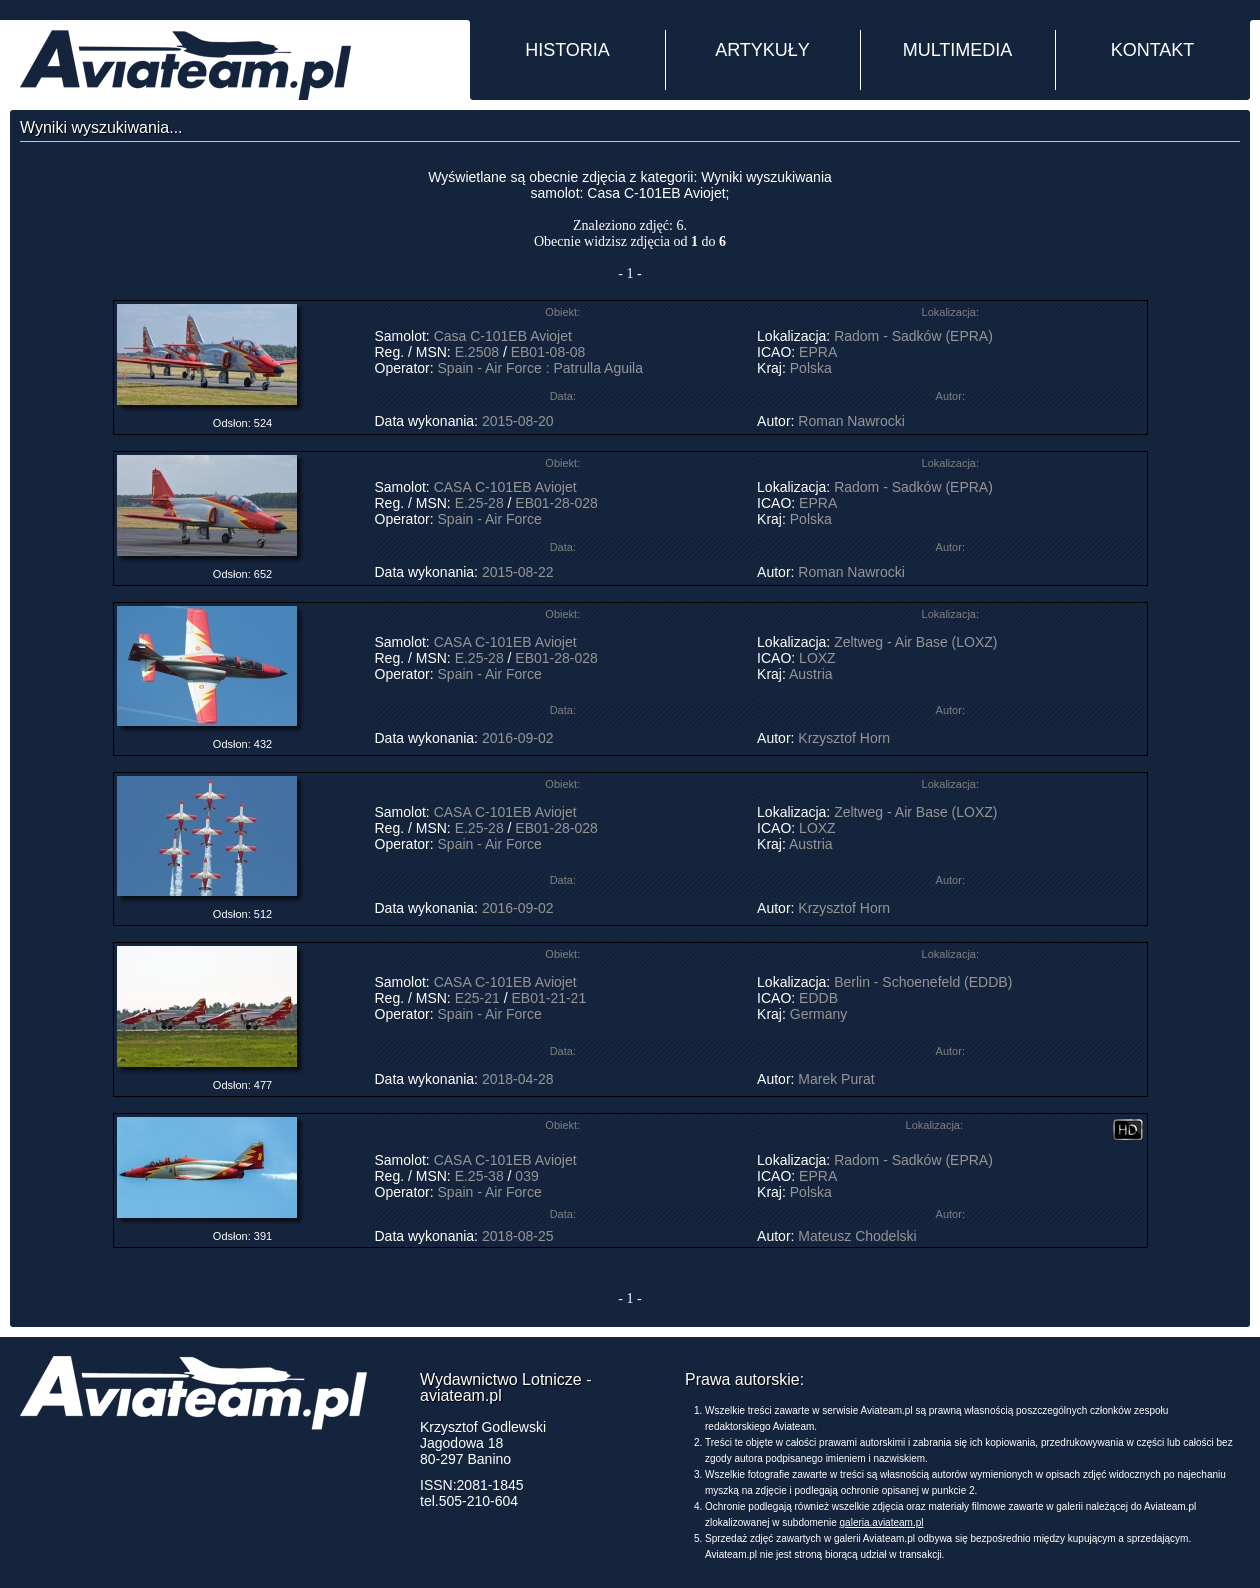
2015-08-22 (518, 572)
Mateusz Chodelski (857, 1236)
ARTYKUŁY (762, 50)
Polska (811, 368)
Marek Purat (836, 1079)
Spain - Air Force (490, 519)
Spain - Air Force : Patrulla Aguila (540, 368)
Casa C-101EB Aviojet (505, 336)
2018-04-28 (518, 1079)
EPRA (817, 352)
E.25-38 (479, 1176)
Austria (811, 674)
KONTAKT (1153, 50)
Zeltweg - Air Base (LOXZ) (915, 642)
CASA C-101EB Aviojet (505, 487)
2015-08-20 (518, 421)
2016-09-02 (518, 738)
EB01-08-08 (548, 352)
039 (526, 1176)
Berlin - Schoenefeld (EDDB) (923, 982)
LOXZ (817, 658)
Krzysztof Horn (844, 738)
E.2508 (477, 352)
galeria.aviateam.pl (882, 1522)
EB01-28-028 (556, 503)
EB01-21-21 (550, 998)
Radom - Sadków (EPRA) (913, 336)
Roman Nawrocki (851, 421)
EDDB (818, 998)
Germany (819, 1014)
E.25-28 (479, 503)
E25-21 (477, 998)
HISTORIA (567, 50)
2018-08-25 (518, 1236)
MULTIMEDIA (958, 50)
